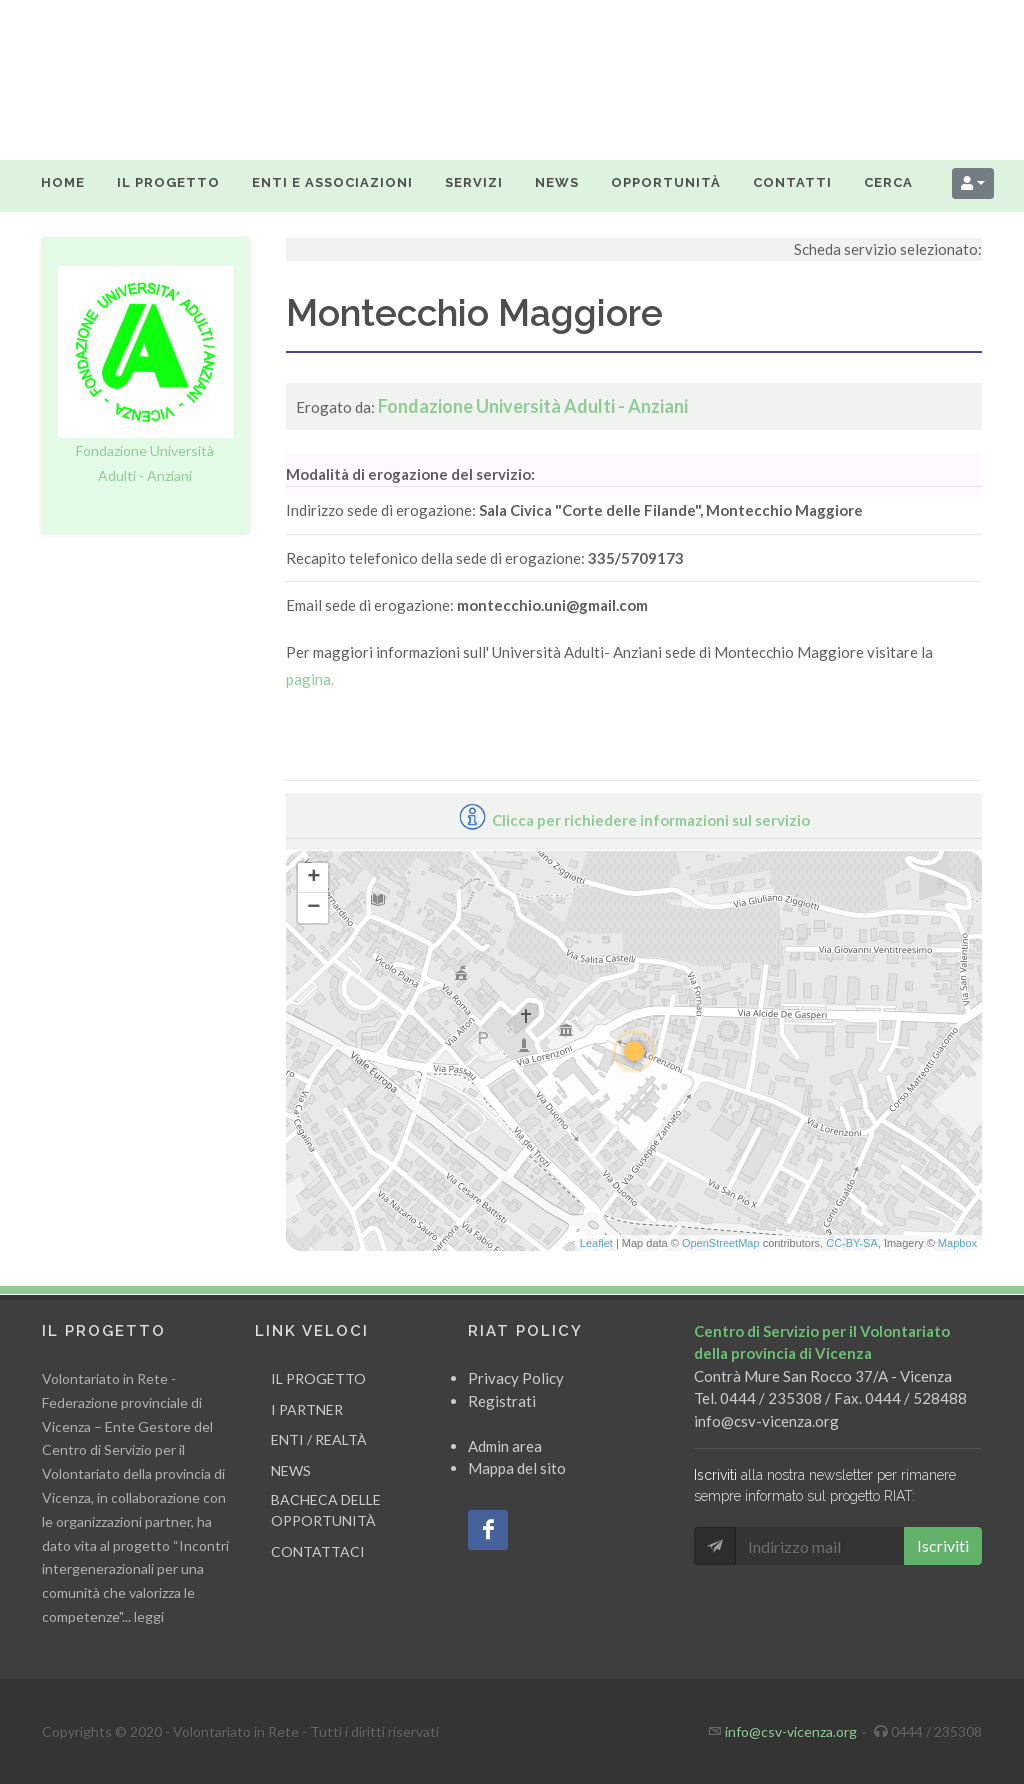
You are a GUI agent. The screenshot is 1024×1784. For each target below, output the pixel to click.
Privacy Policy (516, 1378)
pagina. (310, 679)
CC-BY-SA (852, 1243)
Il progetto (318, 1378)
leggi (149, 1616)
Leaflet (596, 1243)
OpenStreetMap (721, 1243)
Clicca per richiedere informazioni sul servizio (634, 820)
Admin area (505, 1445)
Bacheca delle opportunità (326, 1510)
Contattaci (318, 1550)
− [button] (313, 908)
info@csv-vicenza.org (766, 1420)
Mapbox (957, 1243)
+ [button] (313, 878)
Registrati (502, 1400)
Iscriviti (943, 1545)
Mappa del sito (517, 1468)
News (291, 1469)
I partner (307, 1408)
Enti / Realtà (319, 1439)
